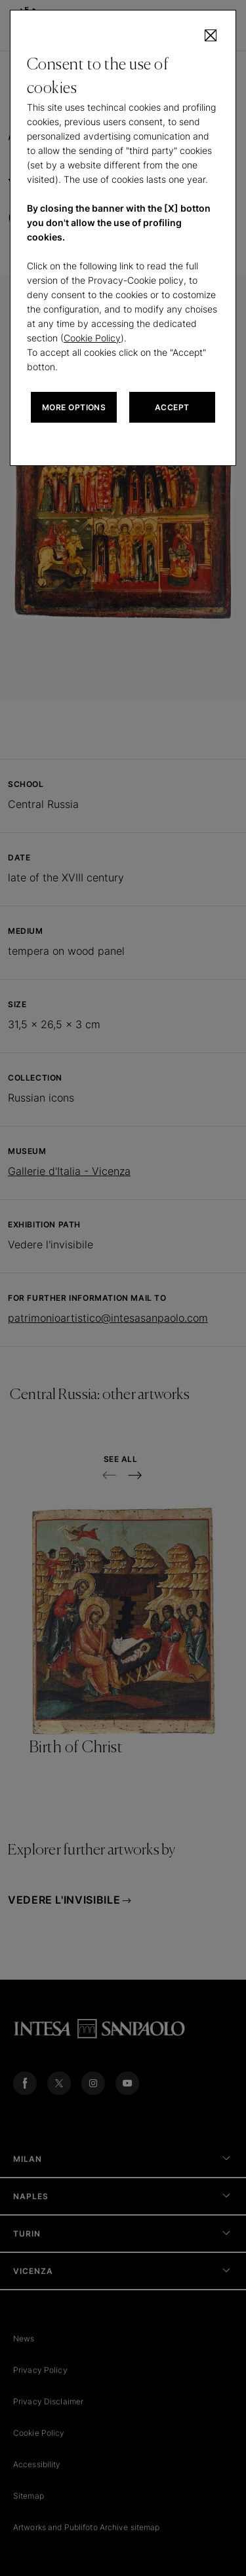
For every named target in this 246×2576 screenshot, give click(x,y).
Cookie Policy (92, 337)
